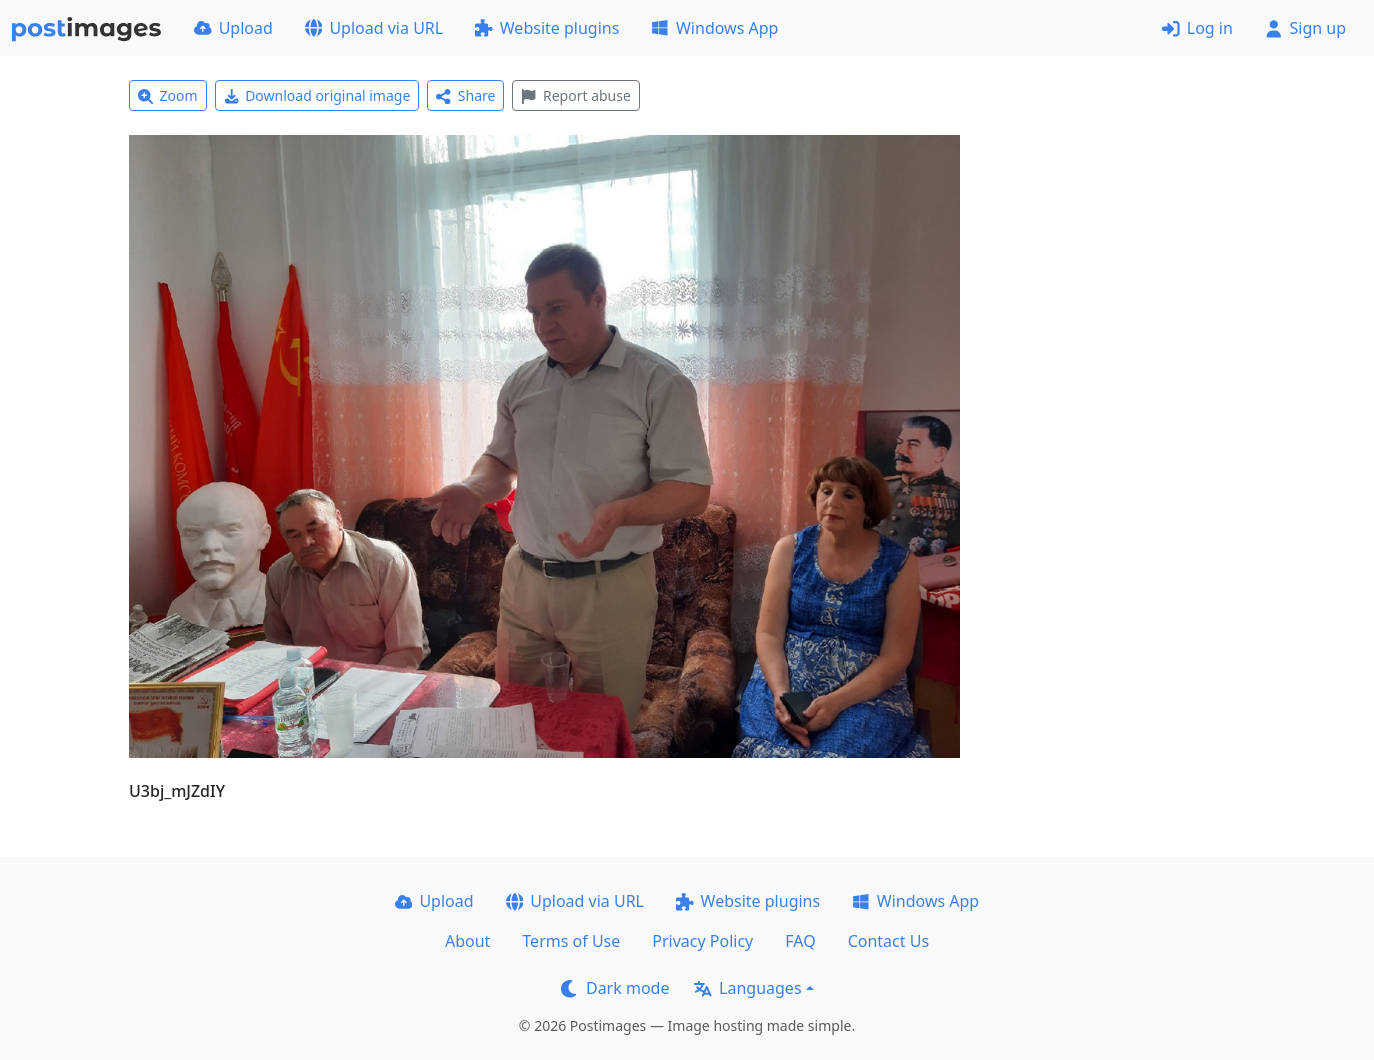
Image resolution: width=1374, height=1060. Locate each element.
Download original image (317, 95)
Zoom (168, 95)
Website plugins (547, 28)
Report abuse (575, 95)
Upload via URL (374, 28)
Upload (233, 28)
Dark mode (615, 988)
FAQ (800, 941)
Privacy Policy (702, 941)
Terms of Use (571, 941)
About (467, 941)
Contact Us (888, 941)
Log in (1197, 28)
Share (465, 95)
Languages (747, 988)
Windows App (714, 28)
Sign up (1305, 28)
